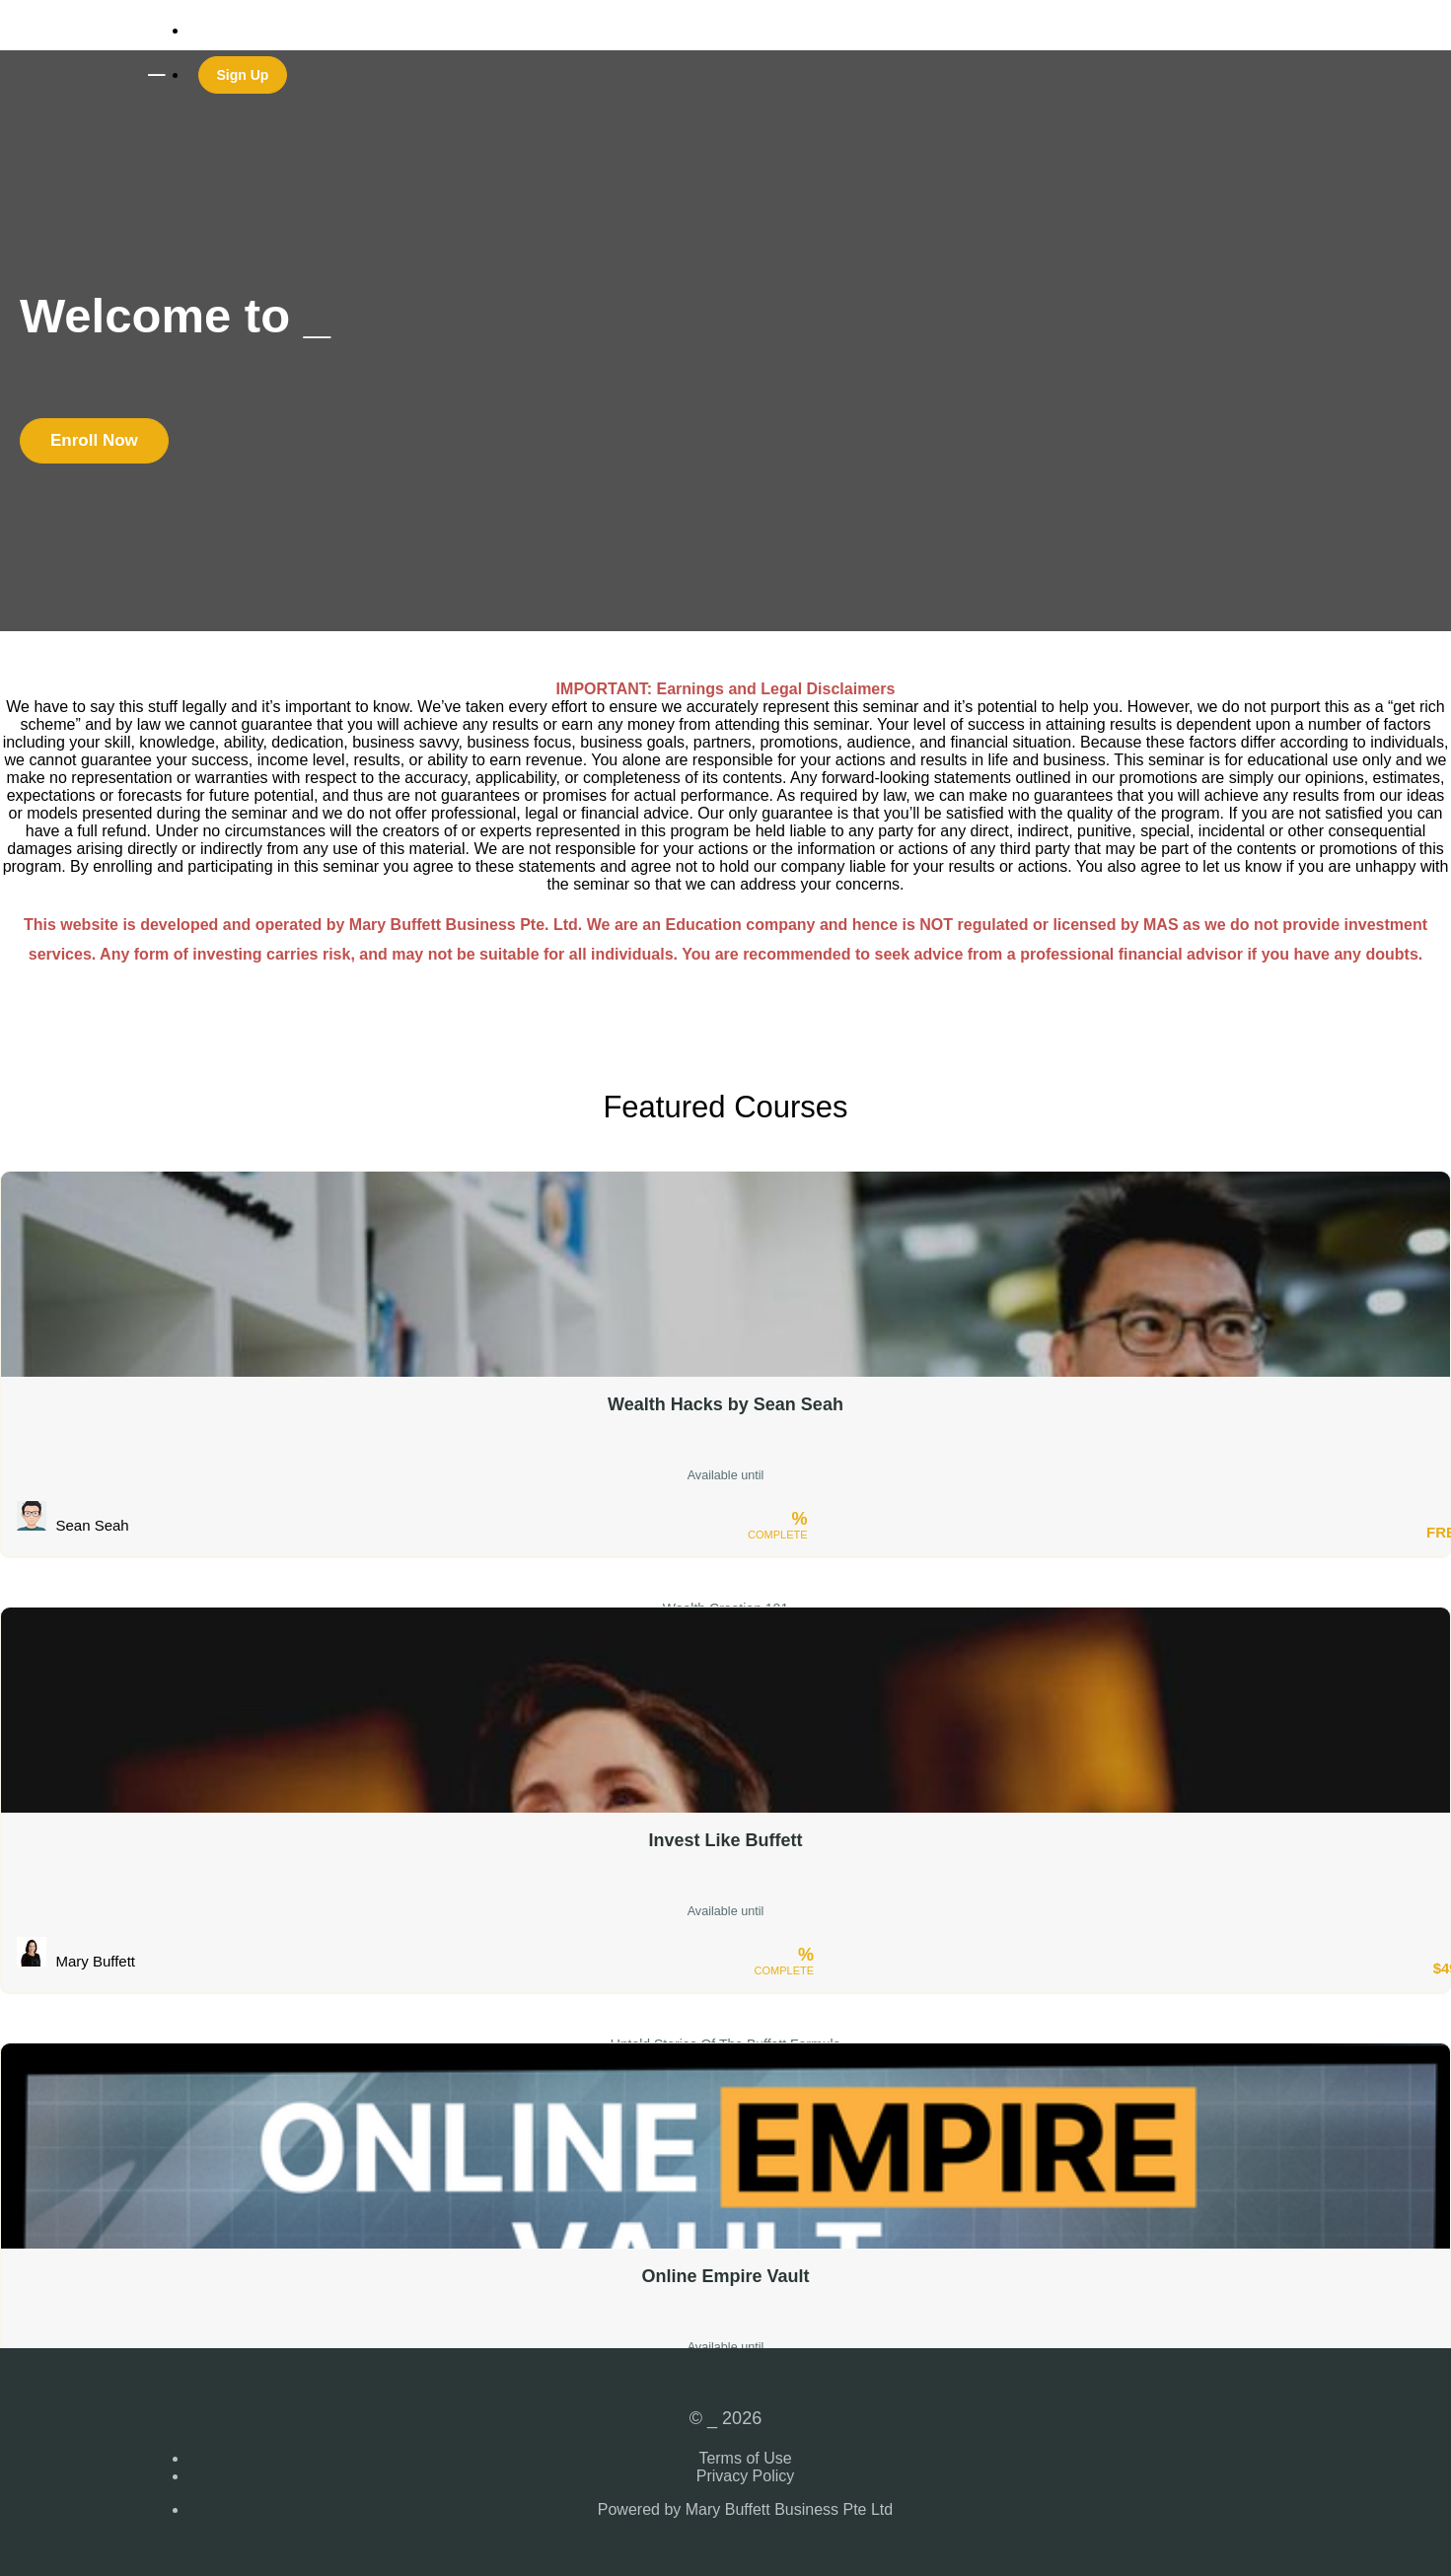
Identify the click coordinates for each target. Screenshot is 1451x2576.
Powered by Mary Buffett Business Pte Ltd (745, 2509)
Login (206, 30)
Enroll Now (94, 440)
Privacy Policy (745, 2476)
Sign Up (243, 75)
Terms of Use (744, 2458)
